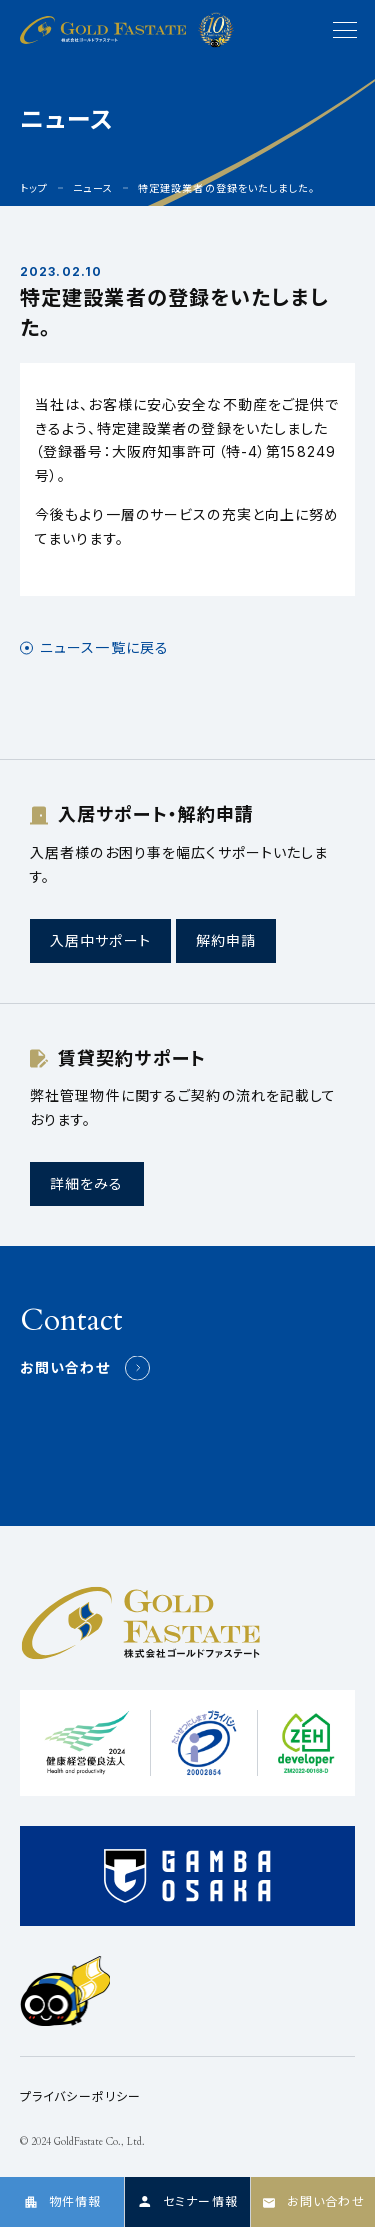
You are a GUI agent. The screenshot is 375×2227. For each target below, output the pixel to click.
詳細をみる (87, 1183)
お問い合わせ (65, 1367)
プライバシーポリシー (80, 2096)
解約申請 (226, 940)
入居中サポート (100, 940)
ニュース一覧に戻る (104, 648)
